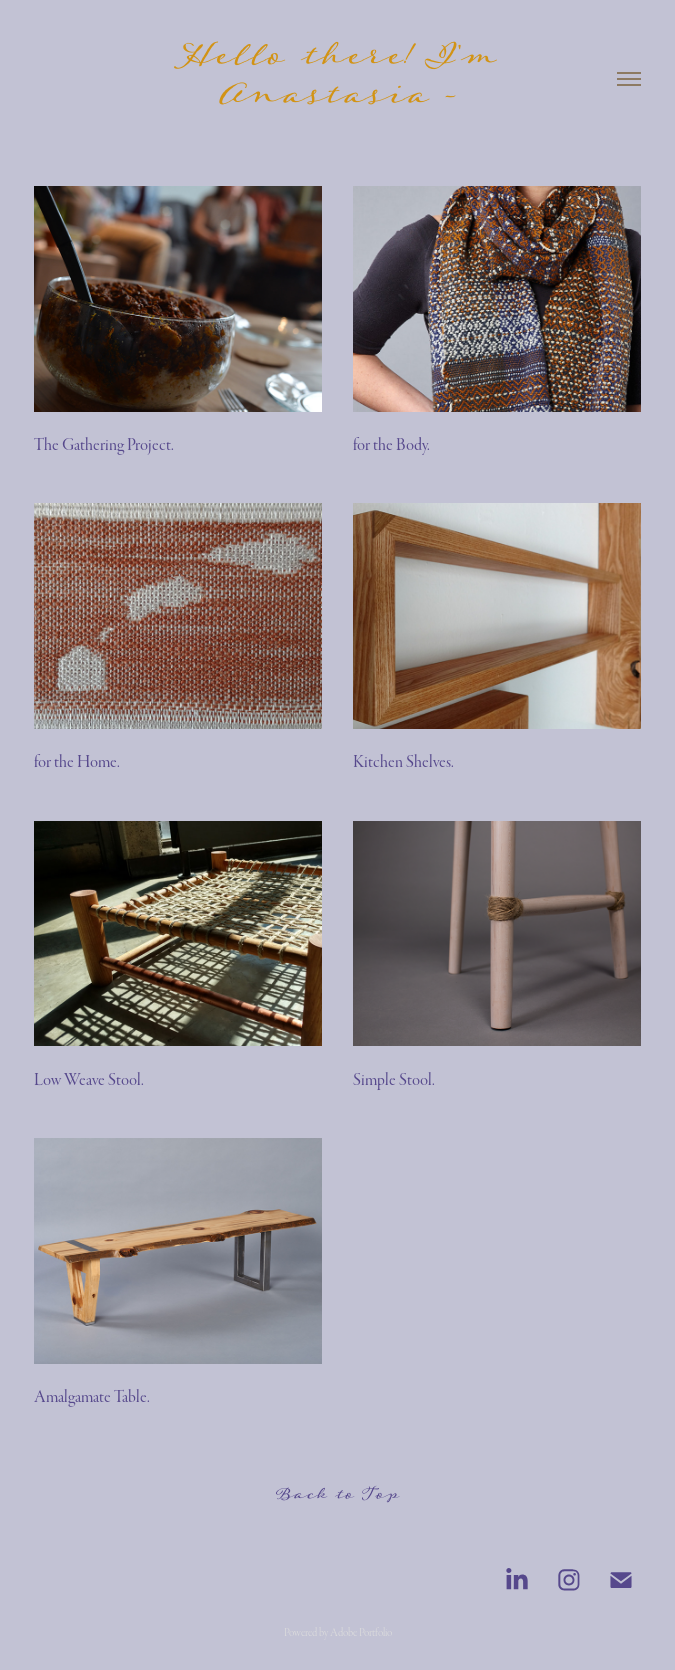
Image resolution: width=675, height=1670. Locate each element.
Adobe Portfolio (361, 1633)
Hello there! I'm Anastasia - (345, 78)
